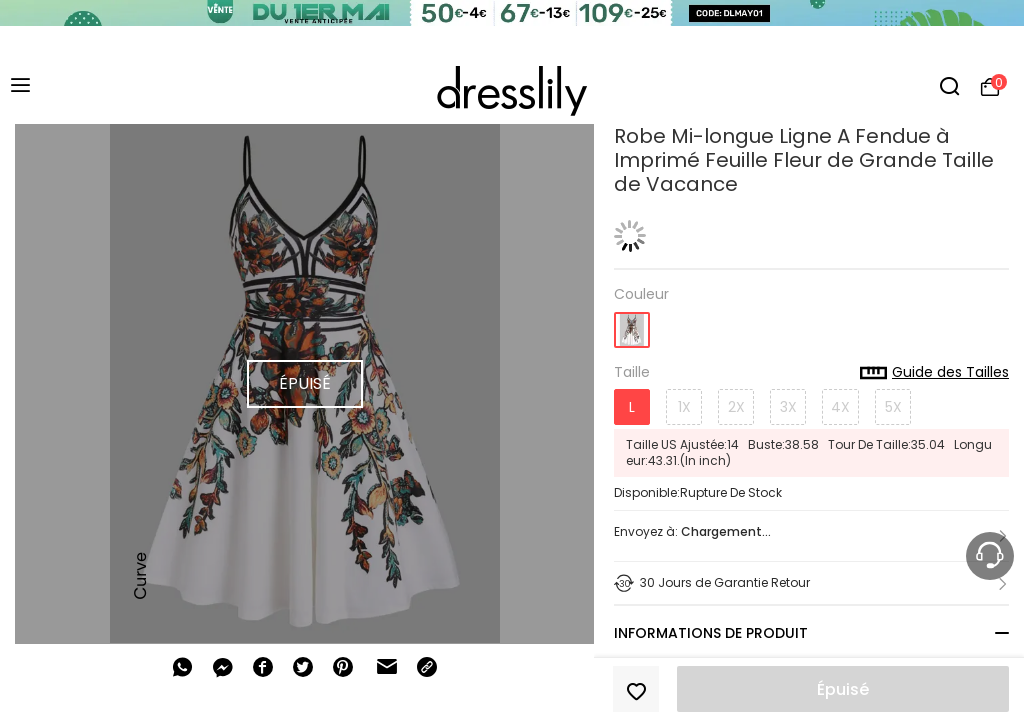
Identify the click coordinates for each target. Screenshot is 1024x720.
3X (788, 407)
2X (736, 407)
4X (840, 407)
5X (893, 407)
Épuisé (843, 689)
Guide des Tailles (934, 373)
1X (684, 407)
